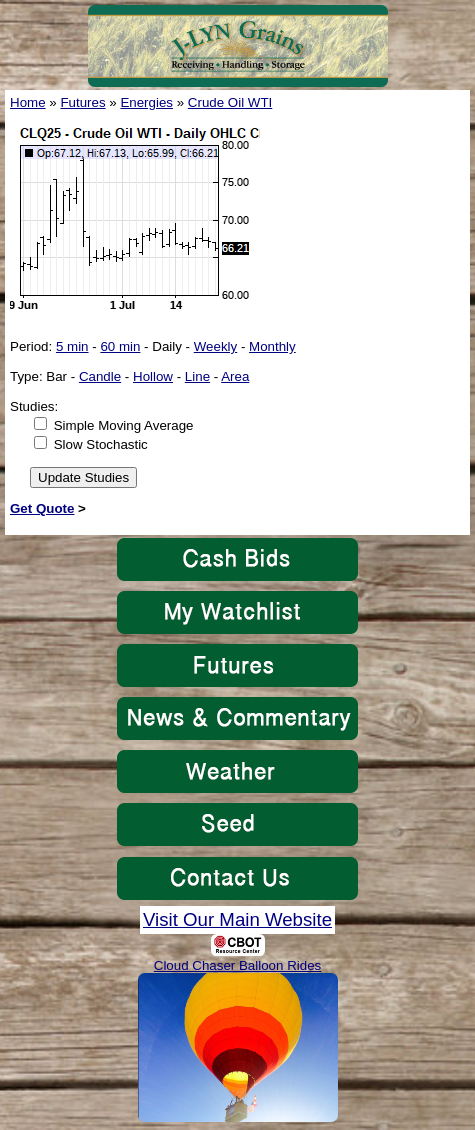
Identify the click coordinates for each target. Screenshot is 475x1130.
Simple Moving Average (124, 425)
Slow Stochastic (101, 444)
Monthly (272, 346)
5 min (72, 346)
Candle (100, 376)
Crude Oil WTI (230, 102)
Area (235, 376)
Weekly (215, 346)
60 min (120, 346)
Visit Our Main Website (237, 919)
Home (28, 102)
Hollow (153, 376)
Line (197, 376)
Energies (146, 102)
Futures (82, 102)
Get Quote (42, 508)
